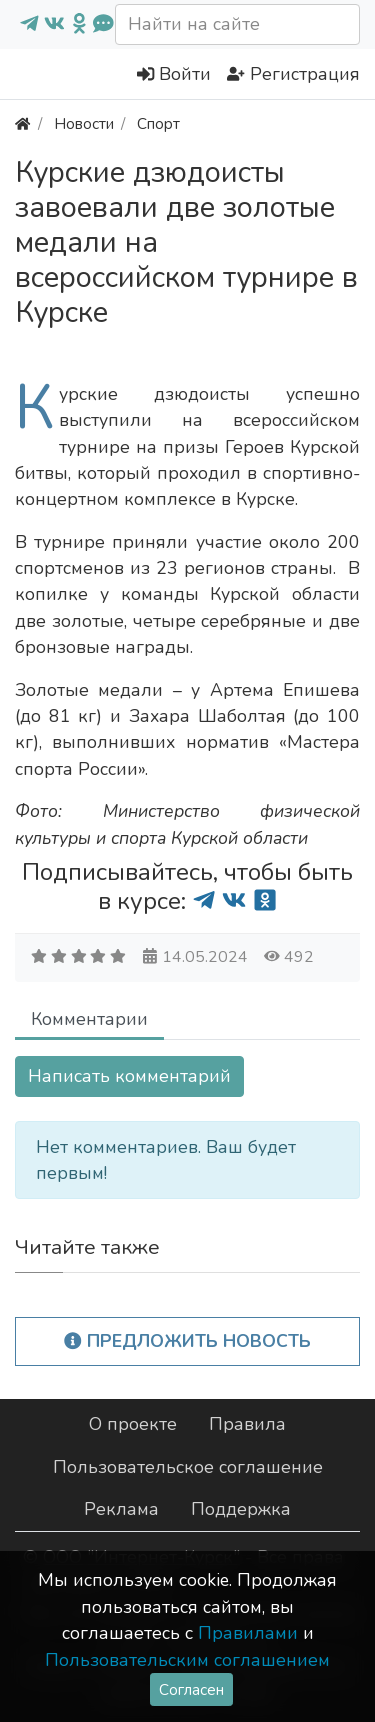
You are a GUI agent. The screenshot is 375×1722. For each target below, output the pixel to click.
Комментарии (89, 1019)
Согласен (191, 1689)
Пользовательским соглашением (187, 1660)
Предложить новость (187, 1341)
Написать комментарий (129, 1076)
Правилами (248, 1633)
